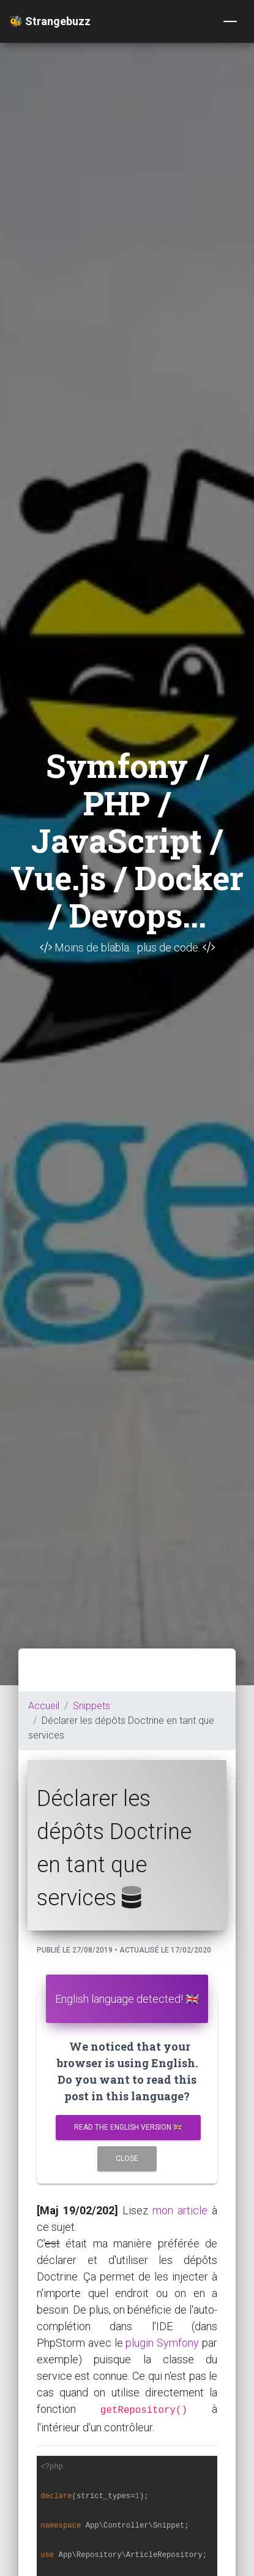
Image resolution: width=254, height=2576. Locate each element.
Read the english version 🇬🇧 (128, 2127)
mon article (179, 2210)
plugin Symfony (162, 2342)
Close (127, 2158)
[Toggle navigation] (230, 21)
